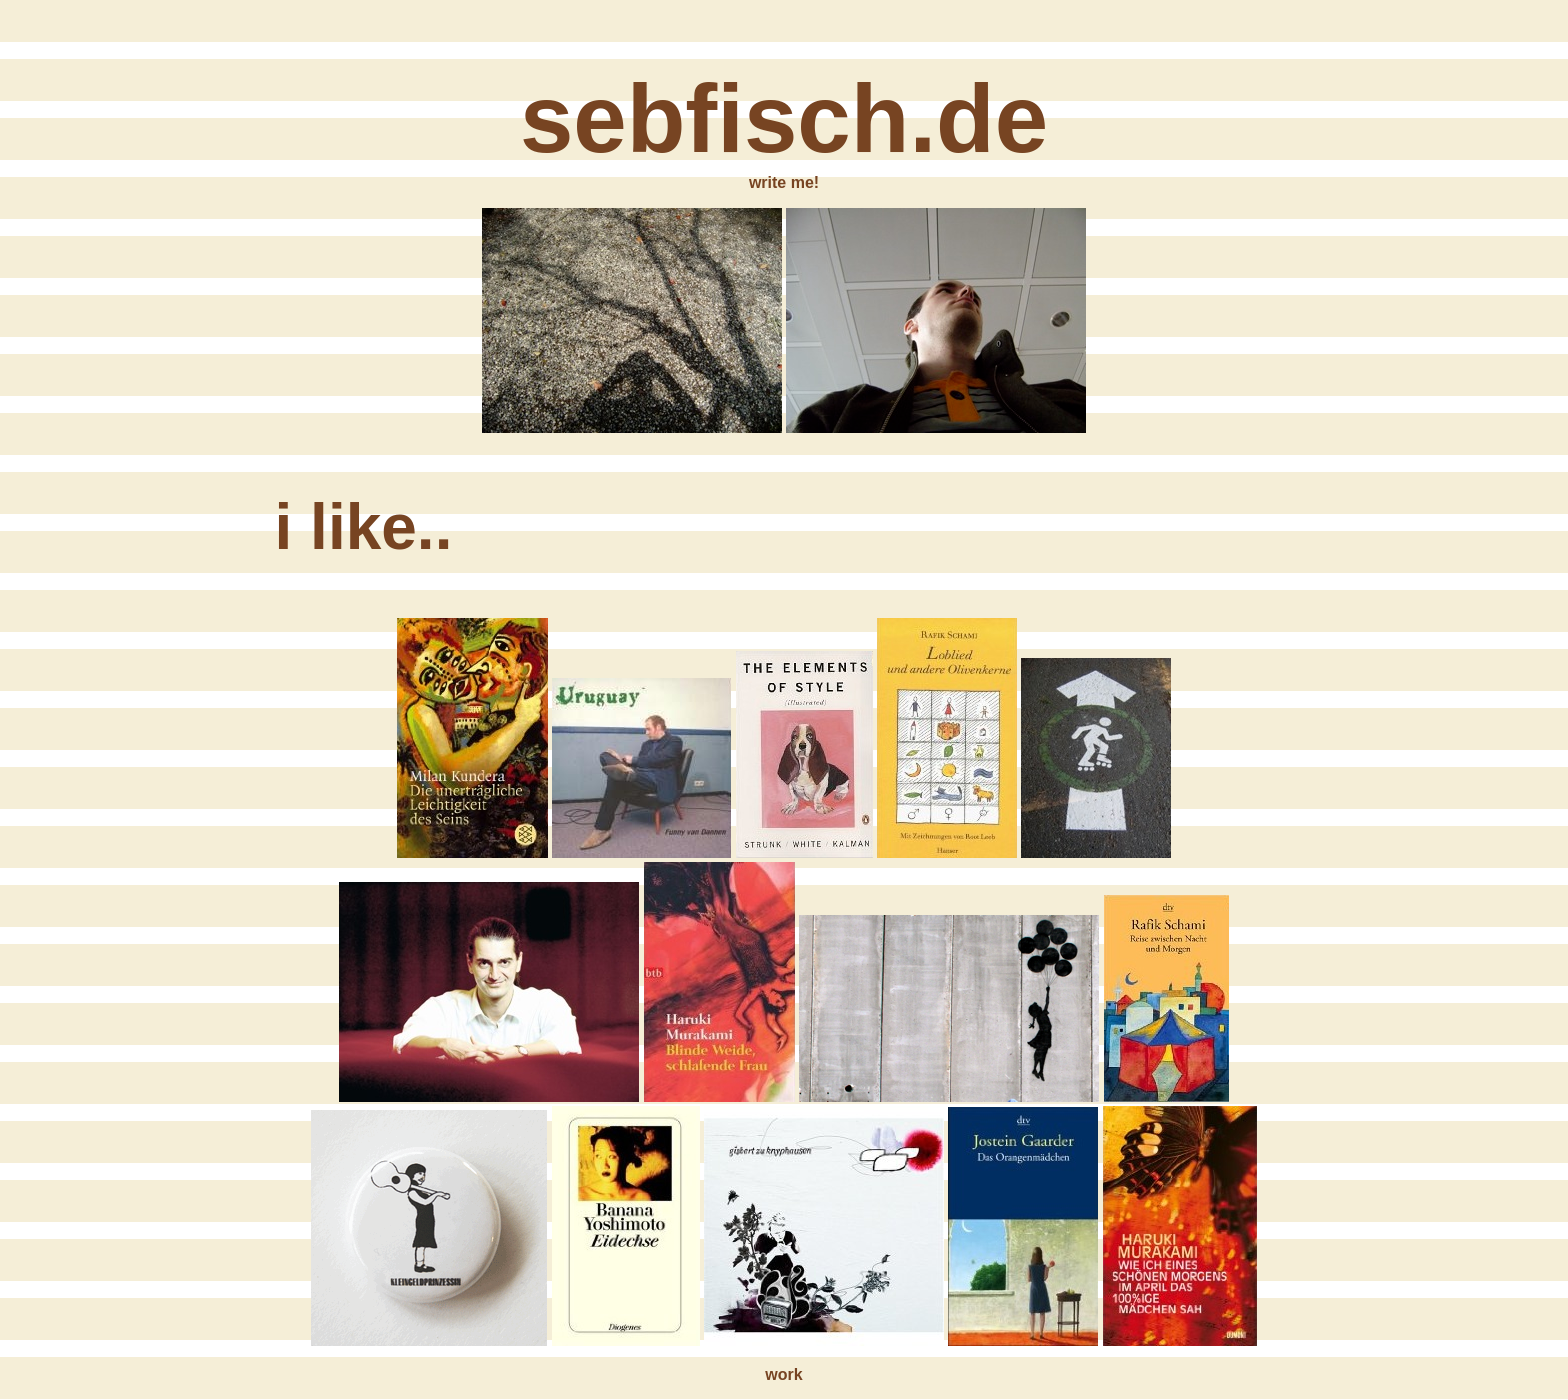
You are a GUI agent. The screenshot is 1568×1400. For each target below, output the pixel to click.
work (783, 1374)
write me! (784, 182)
